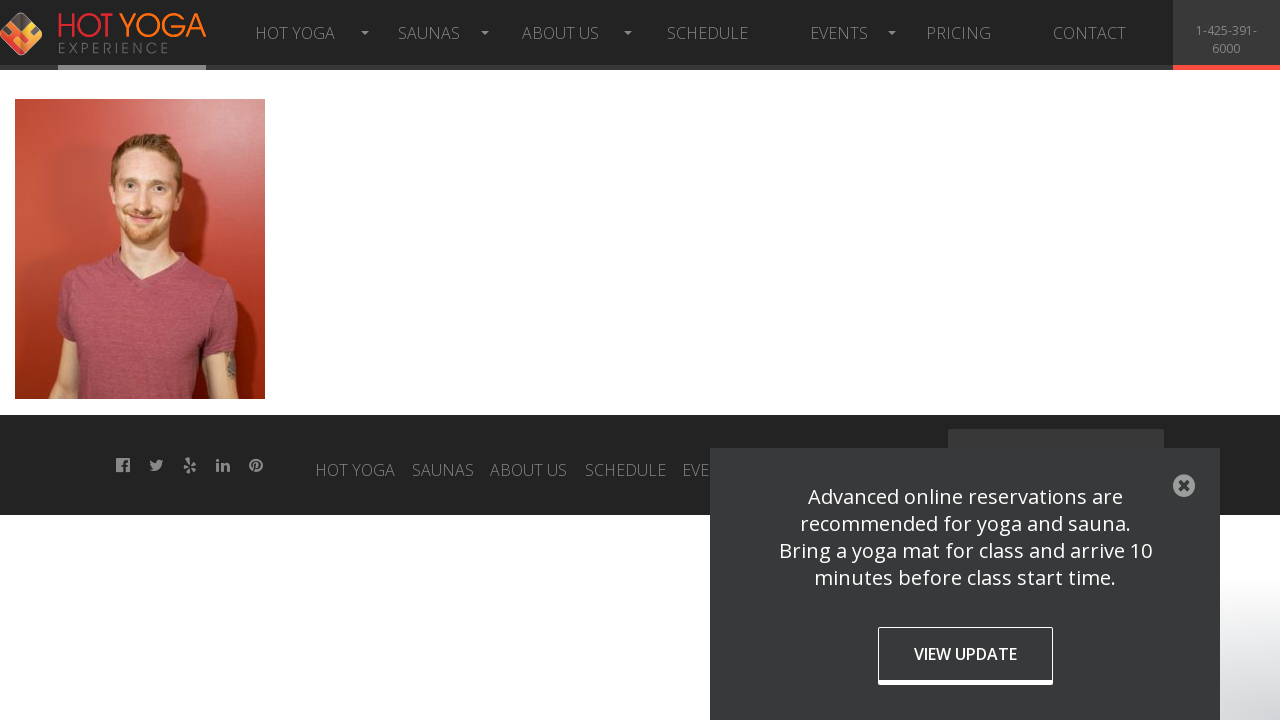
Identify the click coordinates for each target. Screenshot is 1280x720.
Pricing (958, 33)
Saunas (429, 33)
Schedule (707, 33)
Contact (1089, 33)
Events (839, 33)
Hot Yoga (295, 33)
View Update (965, 654)
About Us (560, 33)
